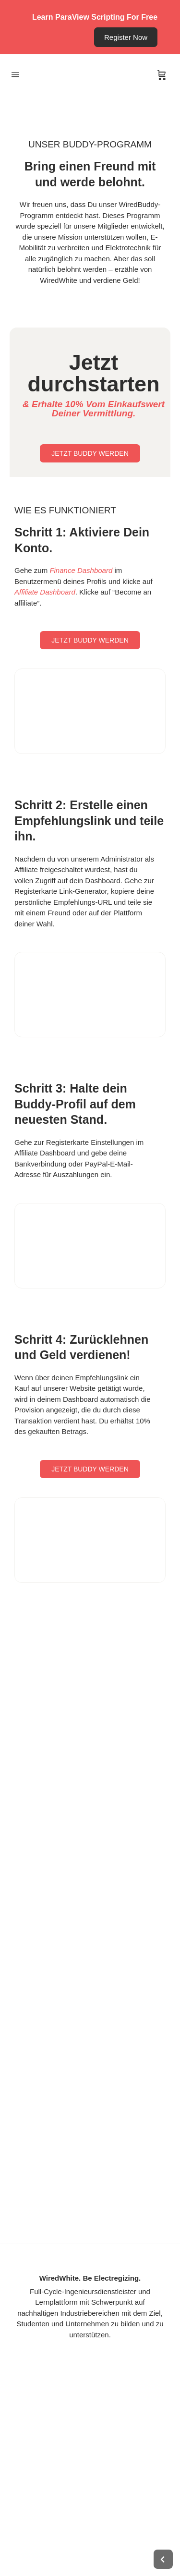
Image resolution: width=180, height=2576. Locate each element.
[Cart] (162, 75)
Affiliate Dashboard (44, 592)
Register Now (125, 37)
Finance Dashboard (80, 570)
